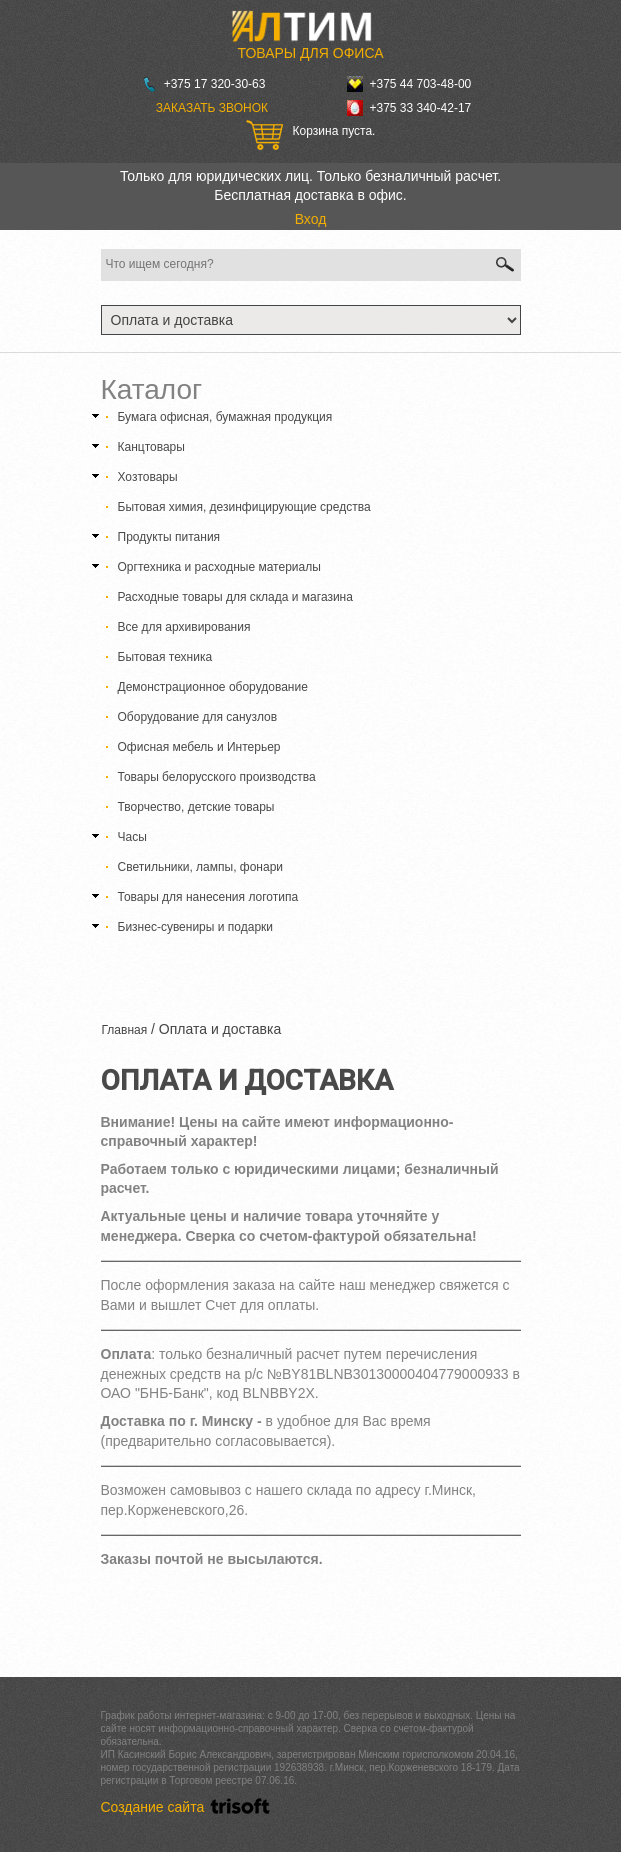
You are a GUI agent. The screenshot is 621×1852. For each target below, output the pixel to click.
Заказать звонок (212, 108)
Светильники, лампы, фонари (201, 867)
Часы (132, 837)
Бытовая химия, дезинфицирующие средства (244, 507)
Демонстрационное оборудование (213, 687)
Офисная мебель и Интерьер (199, 747)
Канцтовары (151, 447)
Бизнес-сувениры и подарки (196, 927)
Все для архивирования (184, 627)
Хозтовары (148, 477)
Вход (311, 219)
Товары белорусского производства (217, 777)
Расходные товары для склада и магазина (235, 597)
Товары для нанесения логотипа (208, 897)
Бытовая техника (165, 657)
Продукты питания (169, 537)
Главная (125, 1030)
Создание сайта (189, 1807)
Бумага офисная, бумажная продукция (225, 417)
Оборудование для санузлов (198, 717)
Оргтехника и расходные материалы (219, 567)
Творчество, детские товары (196, 807)
